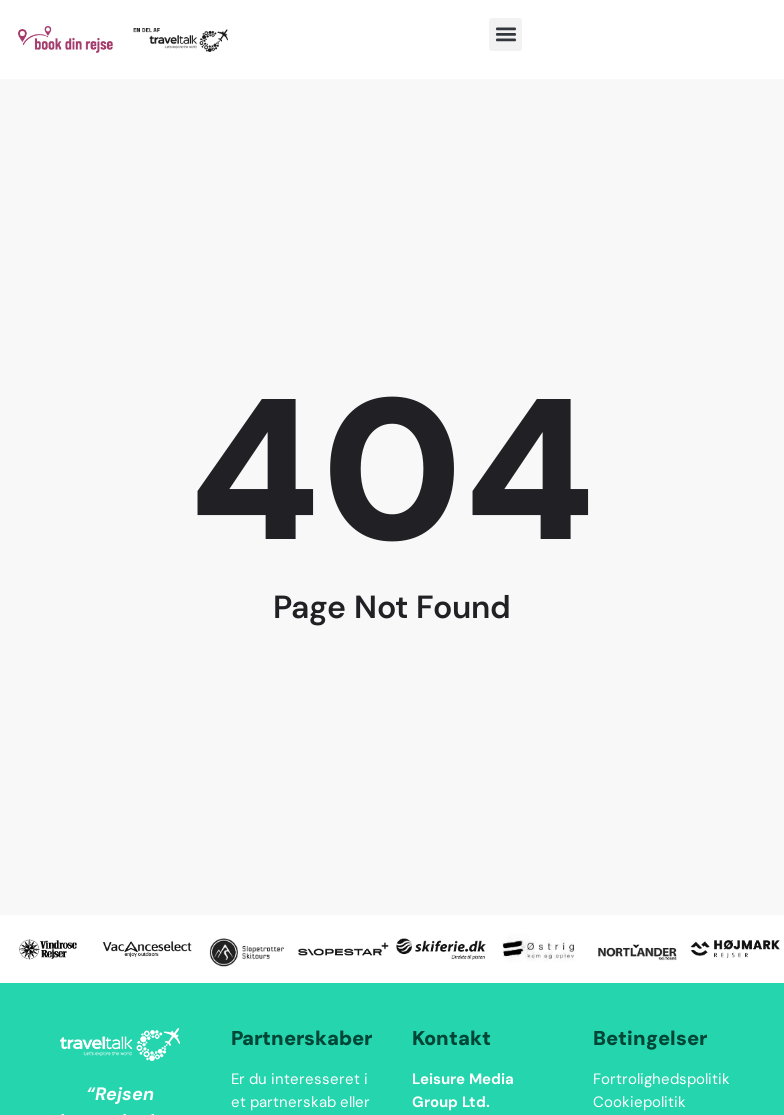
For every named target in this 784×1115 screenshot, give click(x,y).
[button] (505, 34)
